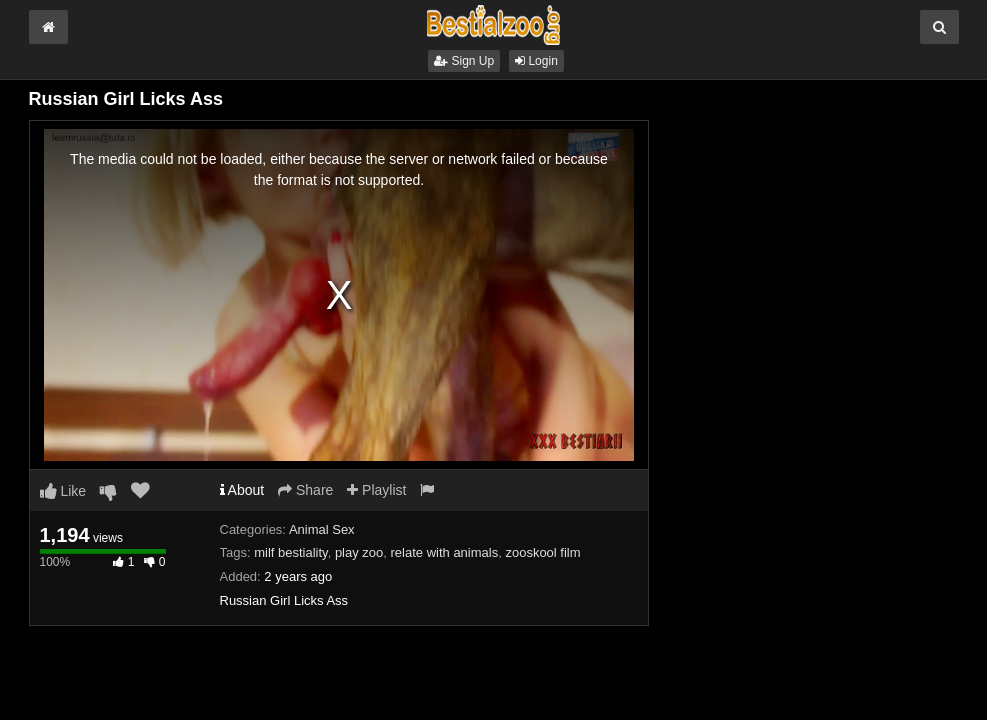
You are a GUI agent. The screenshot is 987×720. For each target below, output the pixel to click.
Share (305, 490)
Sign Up (464, 61)
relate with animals (445, 552)
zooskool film (542, 552)
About (242, 490)
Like (63, 491)
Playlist (376, 490)
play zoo (359, 552)
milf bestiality (290, 552)
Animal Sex (322, 529)
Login (536, 61)
